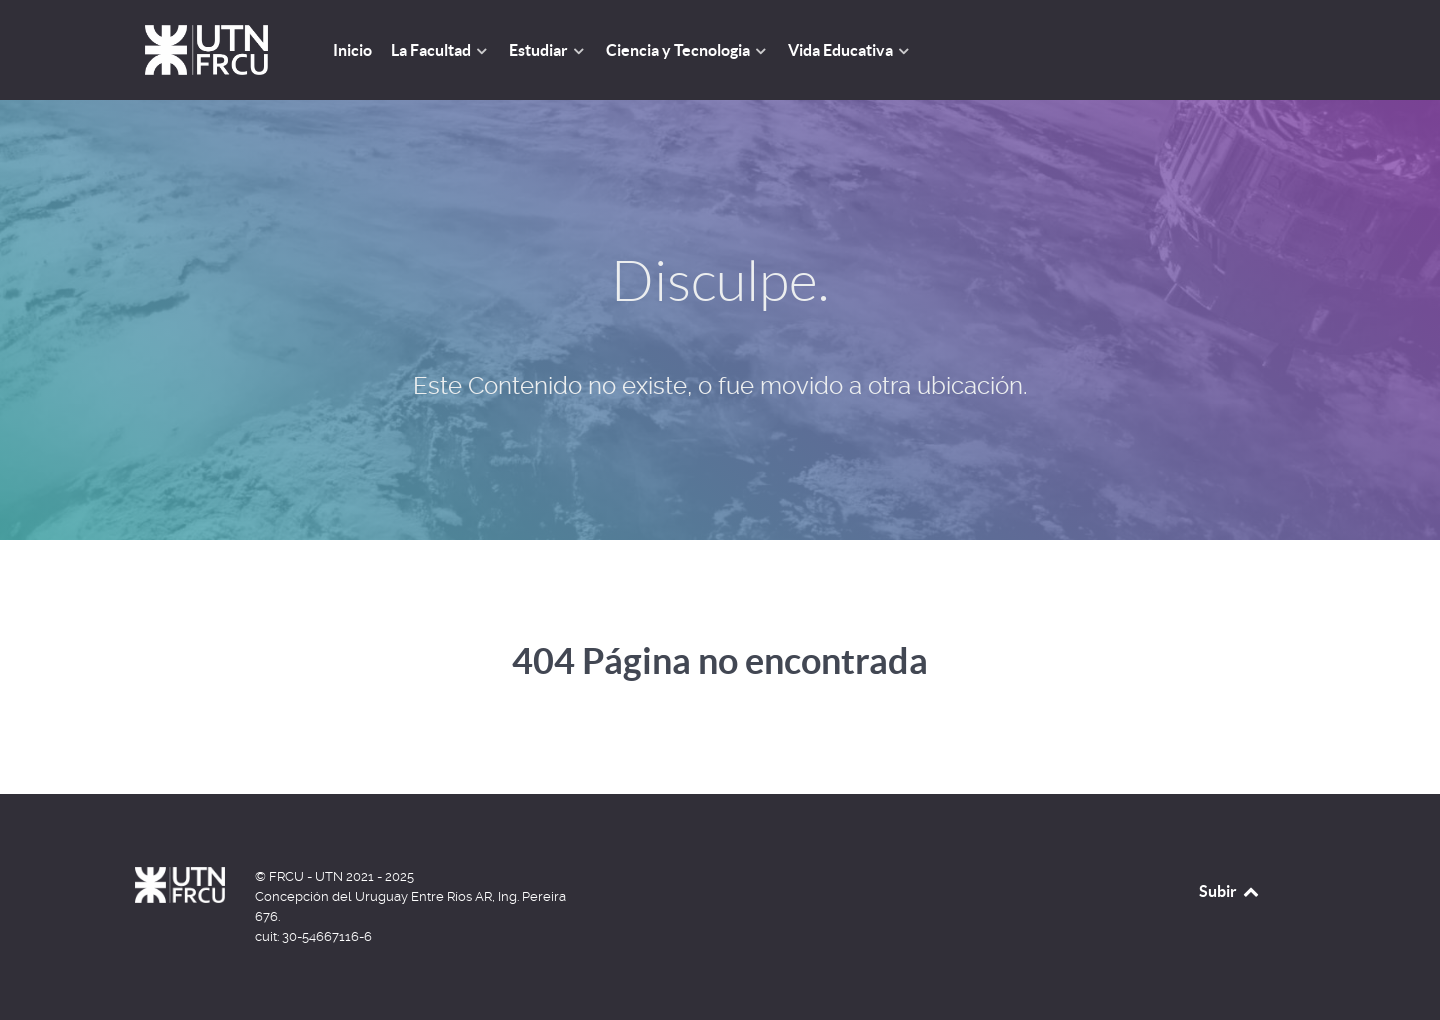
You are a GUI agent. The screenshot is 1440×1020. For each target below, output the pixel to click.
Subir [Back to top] (1230, 891)
